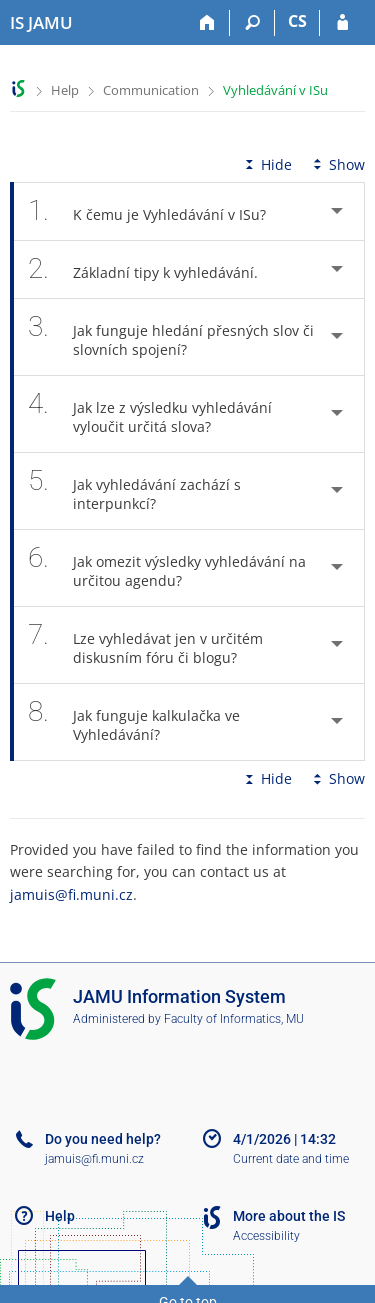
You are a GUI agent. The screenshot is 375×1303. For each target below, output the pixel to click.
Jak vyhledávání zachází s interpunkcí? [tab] (134, 491)
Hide (266, 164)
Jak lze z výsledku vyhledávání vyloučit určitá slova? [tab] (150, 414)
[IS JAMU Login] (342, 23)
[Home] (207, 23)
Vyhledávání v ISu (275, 90)
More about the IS (289, 1216)
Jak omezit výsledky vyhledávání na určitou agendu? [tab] (167, 568)
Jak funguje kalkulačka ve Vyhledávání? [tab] (134, 722)
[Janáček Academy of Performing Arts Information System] (41, 23)
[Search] (252, 23)
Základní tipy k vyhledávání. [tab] (154, 269)
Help (65, 90)
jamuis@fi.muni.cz (71, 894)
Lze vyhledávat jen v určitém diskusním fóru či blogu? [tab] (145, 645)
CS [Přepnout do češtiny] (297, 21)
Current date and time (291, 1159)
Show (337, 164)
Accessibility (266, 1236)
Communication (151, 90)
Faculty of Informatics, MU (234, 1019)
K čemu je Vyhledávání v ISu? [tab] (158, 211)
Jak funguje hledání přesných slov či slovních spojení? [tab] (171, 337)
